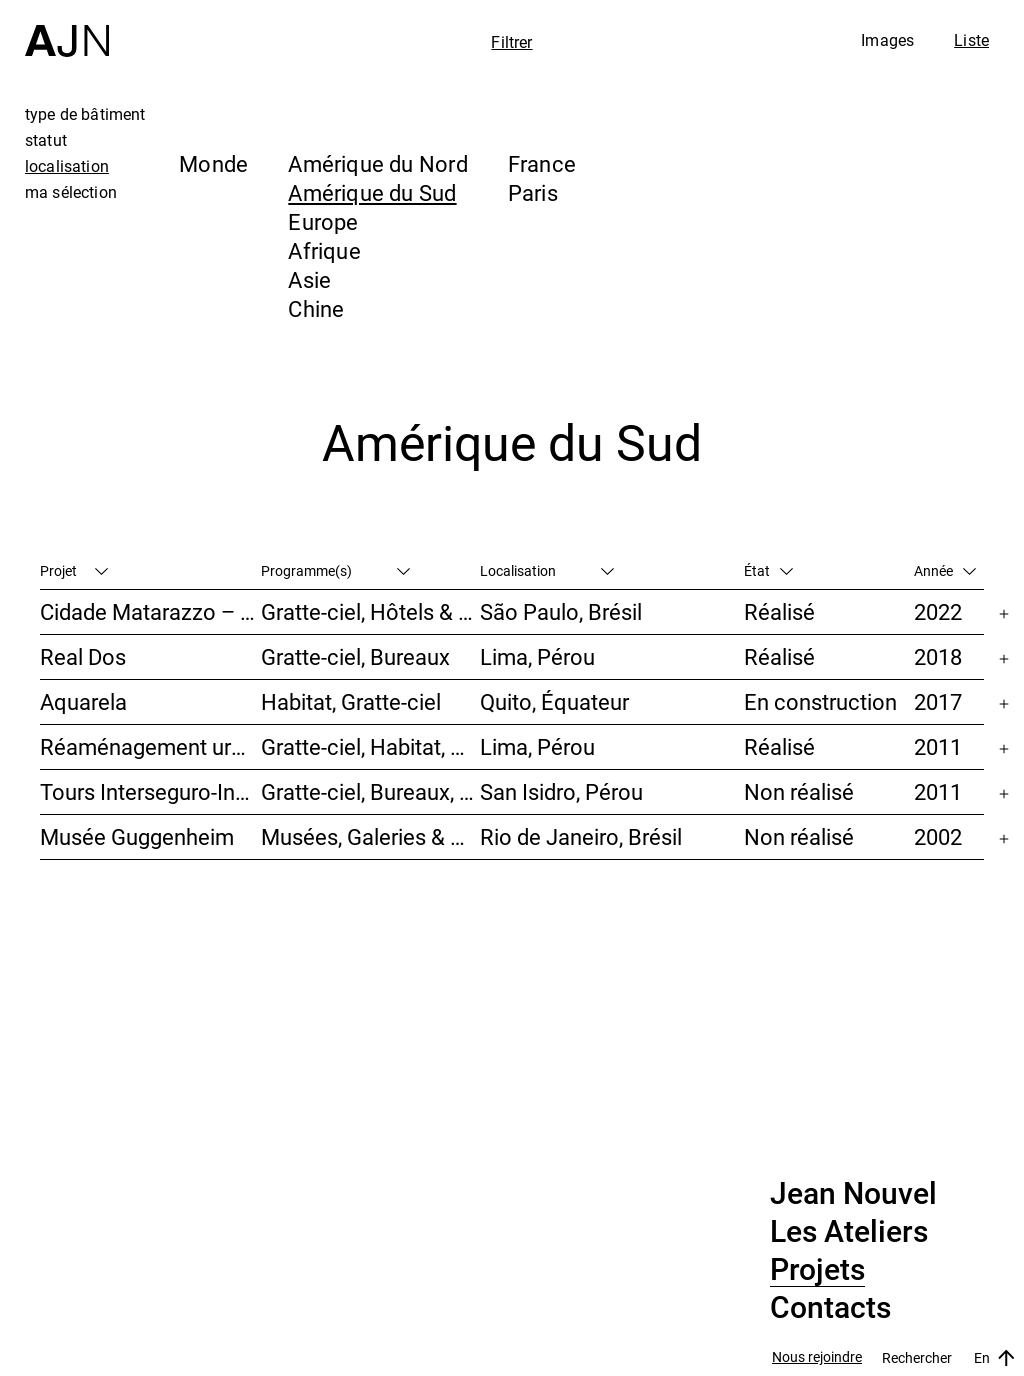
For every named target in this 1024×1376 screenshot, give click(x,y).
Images (887, 40)
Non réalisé (799, 791)
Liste (971, 40)
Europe (323, 221)
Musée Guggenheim (137, 836)
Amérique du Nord (378, 163)
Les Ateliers (849, 1232)
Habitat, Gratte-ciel (351, 701)
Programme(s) (335, 570)
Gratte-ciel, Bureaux (355, 656)
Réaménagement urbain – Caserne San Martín (150, 746)
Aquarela (83, 701)
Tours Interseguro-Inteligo (150, 791)
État (768, 570)
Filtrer (511, 42)
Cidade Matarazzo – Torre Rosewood (150, 611)
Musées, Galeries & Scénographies (371, 836)
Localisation (547, 570)
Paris (533, 192)
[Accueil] (67, 28)
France (542, 163)
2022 (938, 611)
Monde (213, 163)
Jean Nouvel (853, 1194)
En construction (820, 701)
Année (945, 570)
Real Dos (83, 656)
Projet (74, 570)
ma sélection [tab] (71, 192)
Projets (817, 1270)
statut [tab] (46, 140)
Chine (316, 308)
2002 (938, 836)
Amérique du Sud (372, 192)
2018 (938, 656)
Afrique (324, 250)
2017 (938, 701)
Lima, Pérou (537, 656)
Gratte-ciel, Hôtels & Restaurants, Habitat (371, 611)
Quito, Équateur (554, 701)
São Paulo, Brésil (561, 611)
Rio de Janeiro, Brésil (581, 836)
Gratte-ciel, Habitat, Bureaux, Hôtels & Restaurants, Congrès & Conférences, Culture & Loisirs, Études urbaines (371, 746)
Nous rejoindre (817, 1357)
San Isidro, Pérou (561, 791)
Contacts (830, 1308)
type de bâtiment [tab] (85, 114)
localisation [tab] (67, 166)
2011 (938, 746)
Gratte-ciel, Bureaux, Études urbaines (371, 791)
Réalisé (779, 611)
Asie (309, 279)
